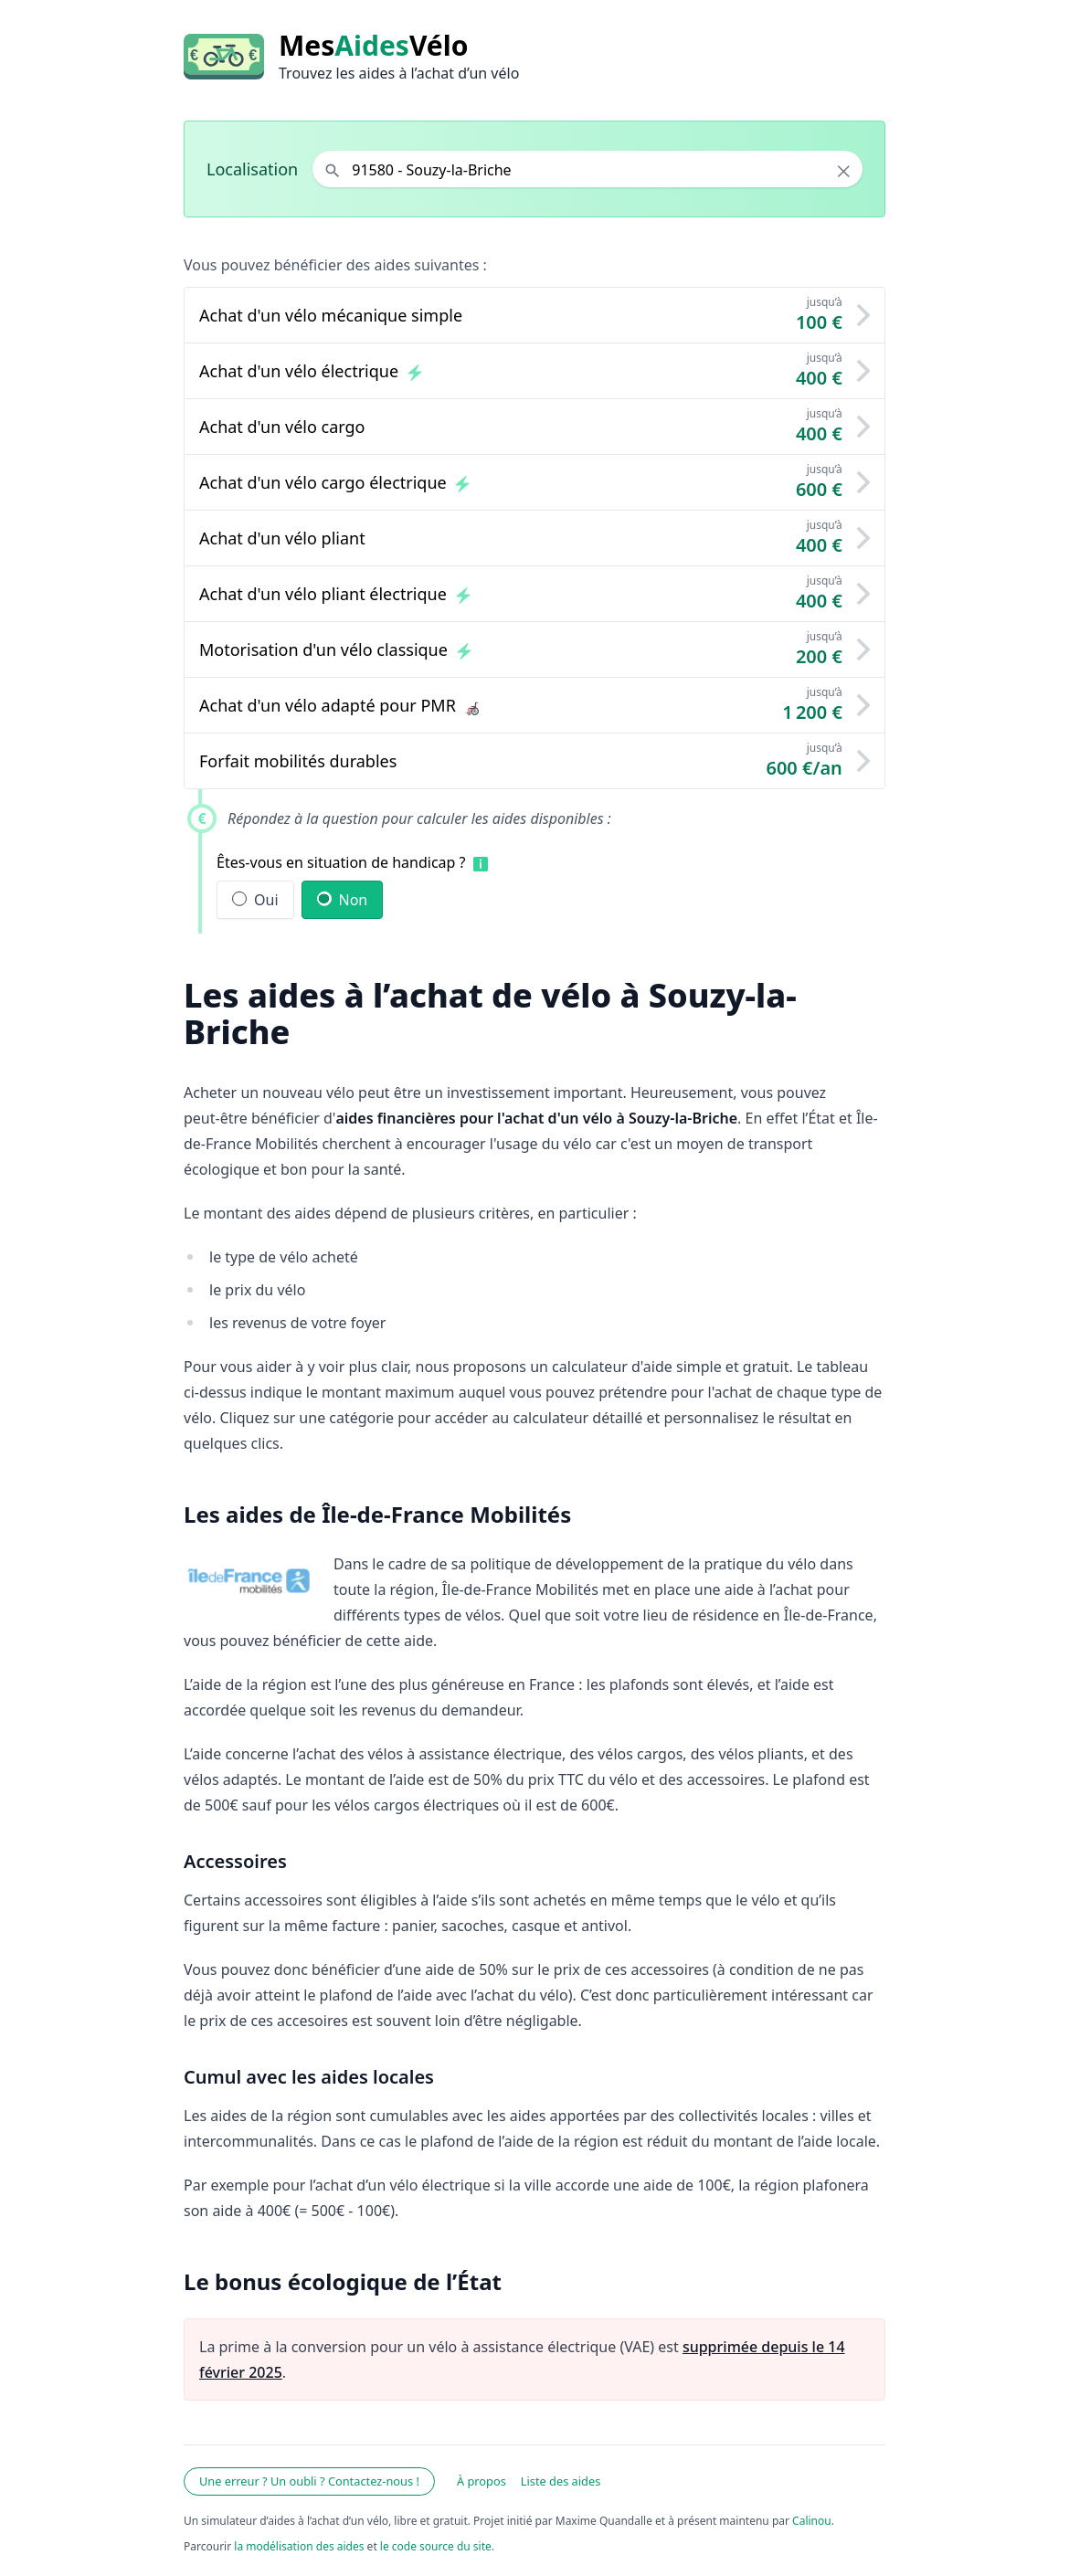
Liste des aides (561, 2481)
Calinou (811, 2520)
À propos (481, 2481)
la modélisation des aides (299, 2546)
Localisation (252, 169)
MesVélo (373, 45)
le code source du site (436, 2546)
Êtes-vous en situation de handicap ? (341, 862)
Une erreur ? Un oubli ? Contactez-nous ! (309, 2481)
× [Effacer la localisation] (844, 170)
